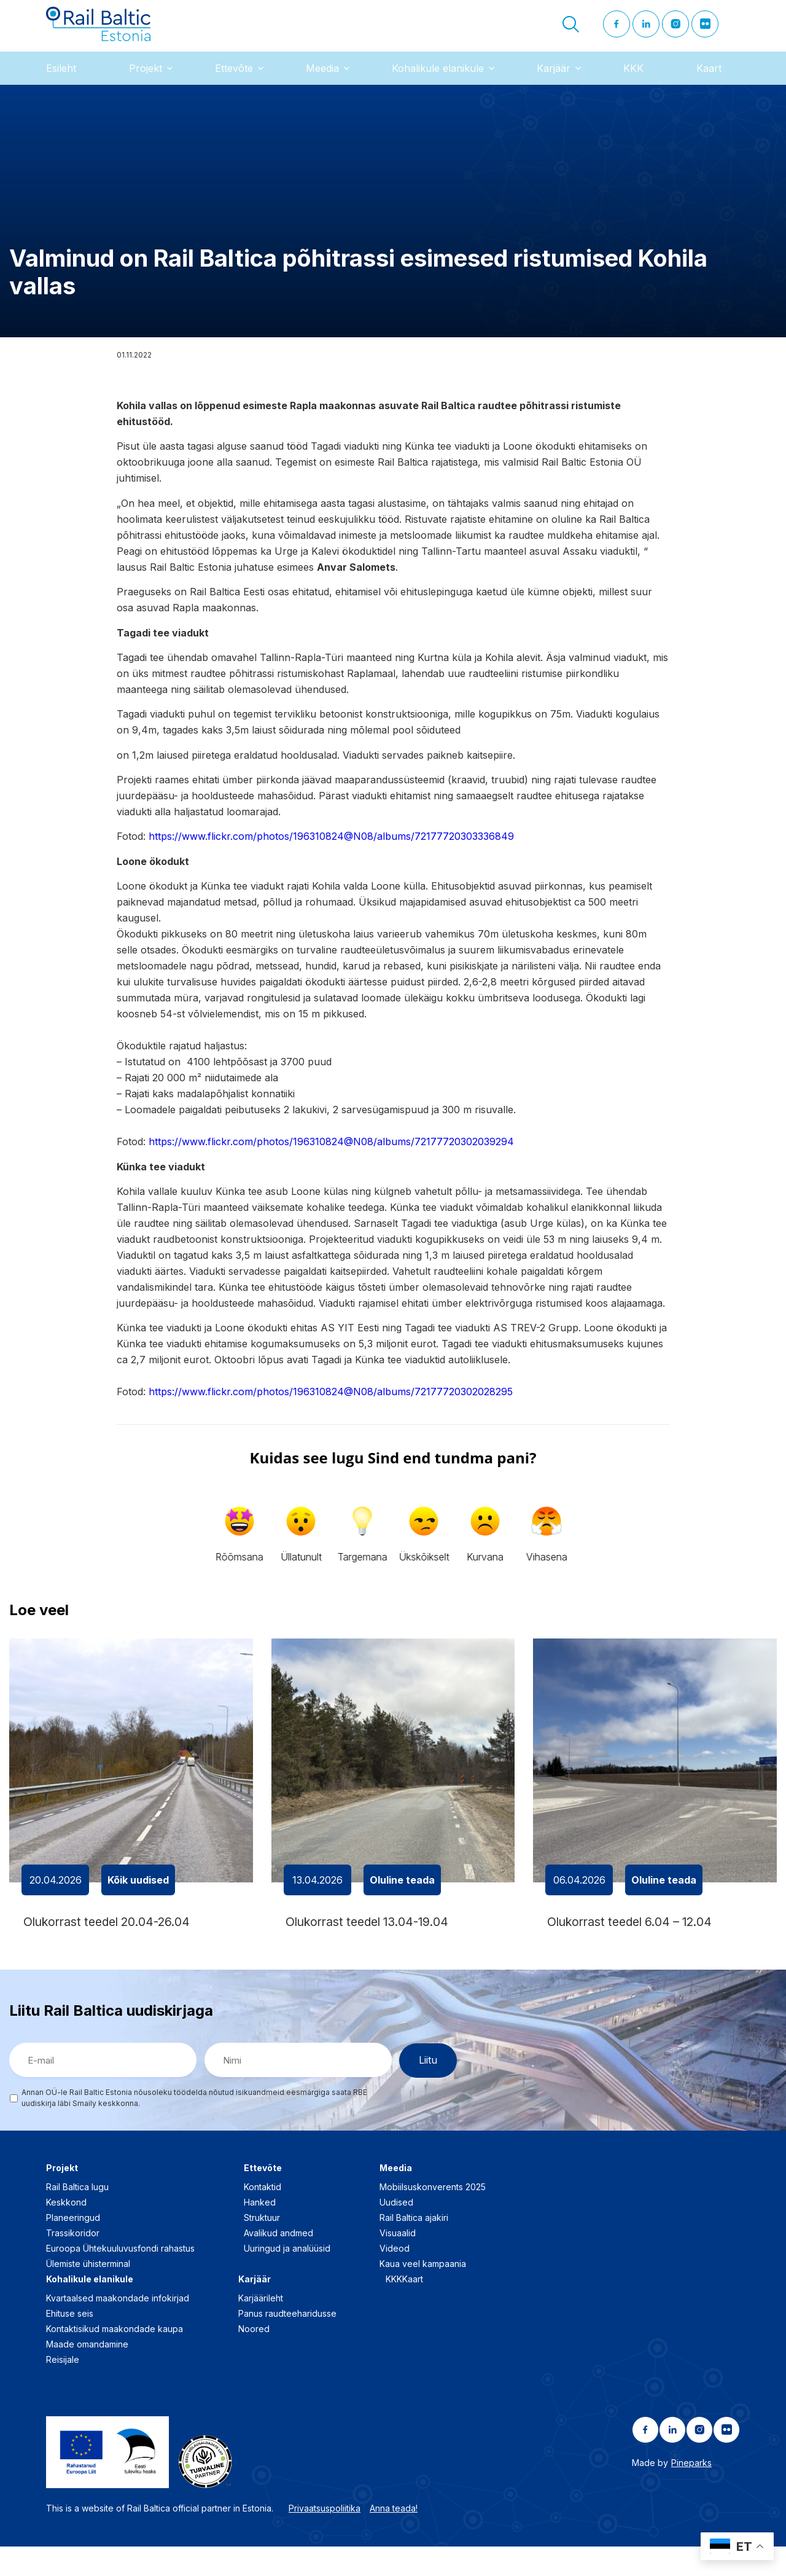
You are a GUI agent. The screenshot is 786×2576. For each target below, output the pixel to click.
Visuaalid (397, 2262)
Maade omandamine (87, 2373)
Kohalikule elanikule (438, 85)
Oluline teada (402, 1897)
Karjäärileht (260, 2327)
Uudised (396, 2231)
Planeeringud (73, 2247)
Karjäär (553, 85)
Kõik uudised (138, 1897)
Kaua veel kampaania (422, 2293)
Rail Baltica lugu (77, 2216)
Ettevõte (234, 85)
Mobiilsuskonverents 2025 (432, 2216)
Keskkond (66, 2231)
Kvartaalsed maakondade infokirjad (117, 2327)
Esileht (61, 85)
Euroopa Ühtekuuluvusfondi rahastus (120, 2278)
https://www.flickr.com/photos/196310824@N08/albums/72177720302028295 (331, 1409)
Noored (254, 2358)
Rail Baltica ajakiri (413, 2247)
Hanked (260, 2231)
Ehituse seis (69, 2343)
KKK (633, 85)
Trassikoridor (72, 2262)
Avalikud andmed (278, 2262)
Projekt (145, 85)
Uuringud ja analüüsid (287, 2278)
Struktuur (262, 2247)
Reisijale (62, 2389)
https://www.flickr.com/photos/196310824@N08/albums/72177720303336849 (331, 854)
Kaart (709, 85)
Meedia (322, 85)
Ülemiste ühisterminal (88, 2293)
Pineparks (691, 2492)
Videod (394, 2278)
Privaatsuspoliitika (324, 2537)
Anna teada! (394, 2537)
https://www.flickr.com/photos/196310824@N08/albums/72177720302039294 (331, 1159)
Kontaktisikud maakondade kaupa (114, 2358)
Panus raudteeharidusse (287, 2343)
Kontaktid (262, 2216)
